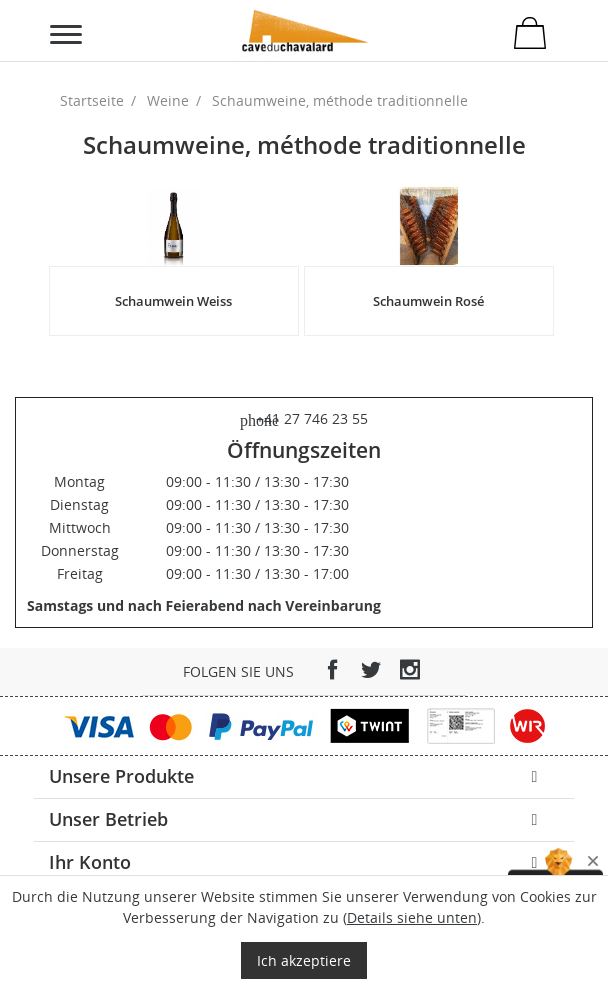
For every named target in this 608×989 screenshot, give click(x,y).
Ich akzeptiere (304, 960)
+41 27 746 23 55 (304, 418)
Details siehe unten (412, 917)
